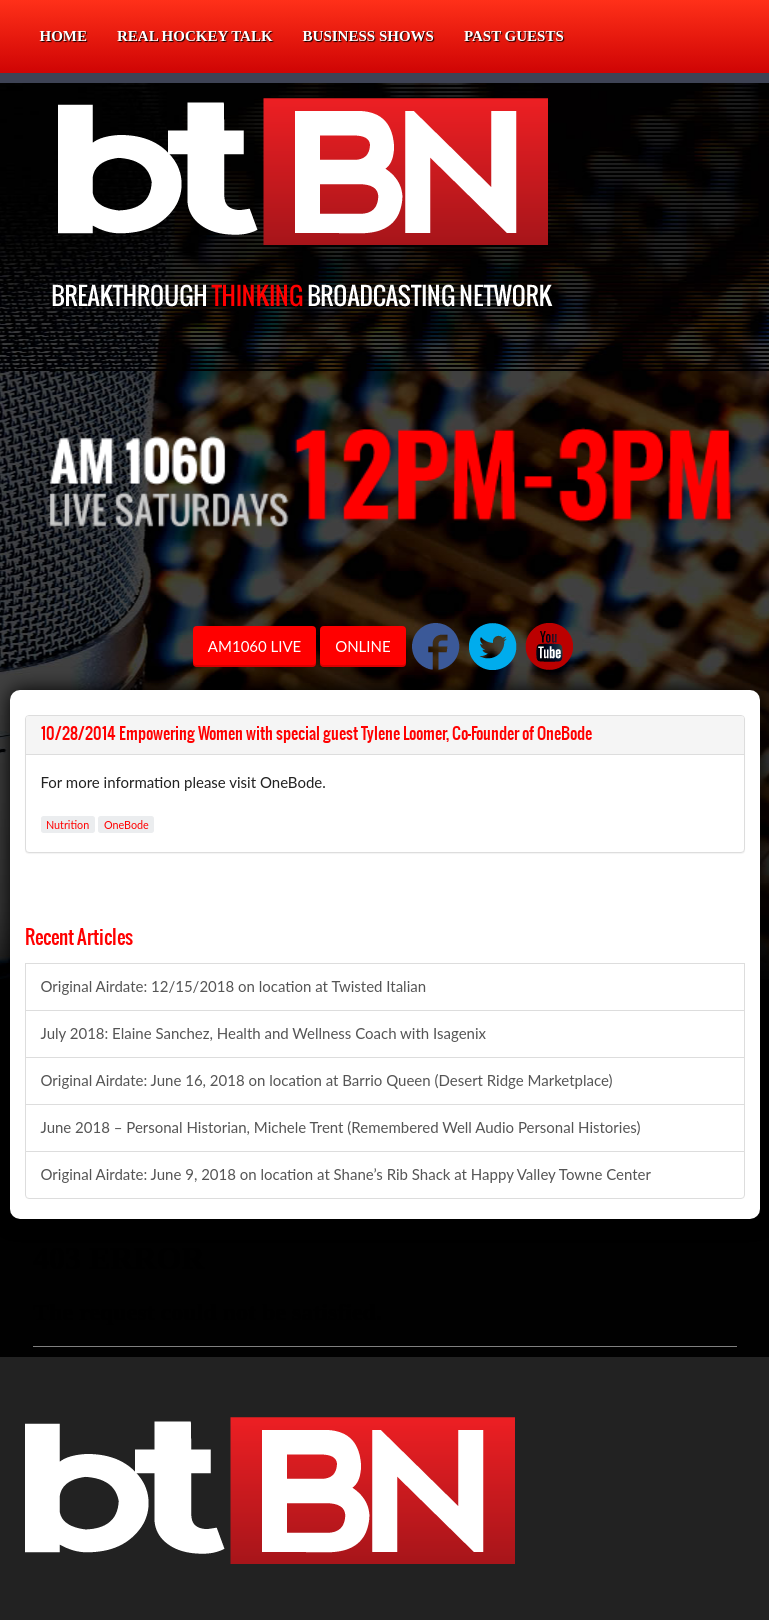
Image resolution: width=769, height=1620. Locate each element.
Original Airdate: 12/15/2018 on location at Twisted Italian (234, 986)
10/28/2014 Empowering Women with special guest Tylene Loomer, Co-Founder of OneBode (316, 734)
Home (64, 36)
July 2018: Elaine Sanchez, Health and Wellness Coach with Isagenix (264, 1033)
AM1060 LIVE (254, 646)
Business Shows (368, 36)
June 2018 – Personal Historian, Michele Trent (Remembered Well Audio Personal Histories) (341, 1127)
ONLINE (362, 646)
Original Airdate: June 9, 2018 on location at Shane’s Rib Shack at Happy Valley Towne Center (346, 1174)
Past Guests (514, 36)
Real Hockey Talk (195, 36)
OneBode (126, 824)
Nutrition (67, 824)
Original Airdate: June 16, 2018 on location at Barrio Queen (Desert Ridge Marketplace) (327, 1080)
